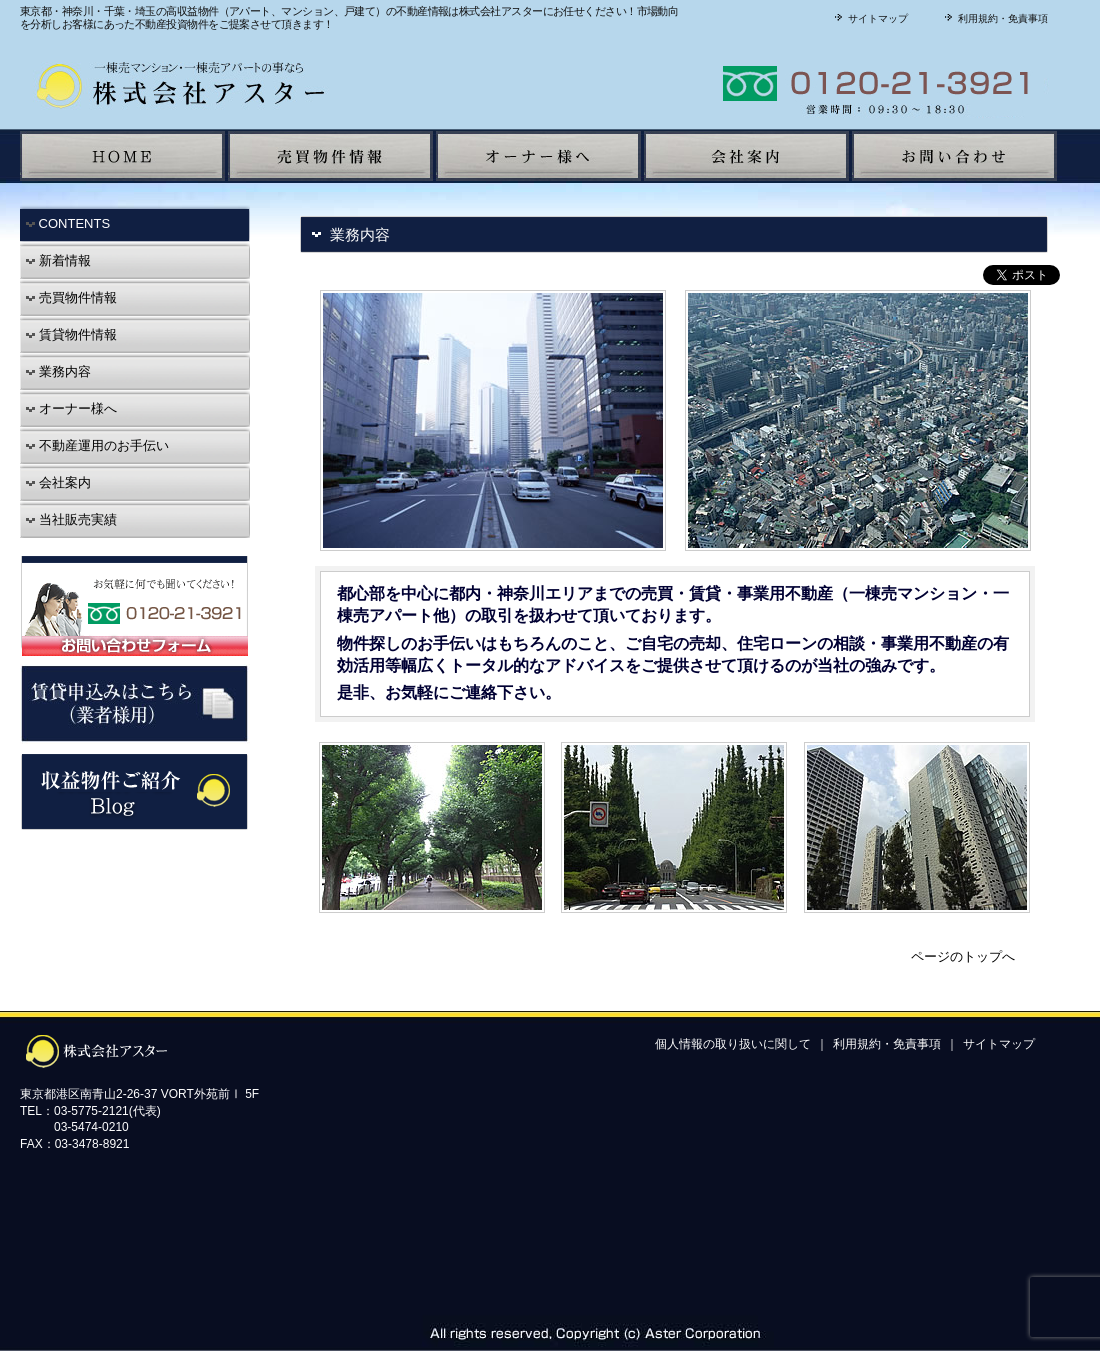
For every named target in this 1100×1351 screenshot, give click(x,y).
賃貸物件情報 (71, 334)
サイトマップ (869, 18)
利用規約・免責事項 (994, 18)
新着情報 (58, 260)
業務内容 (58, 371)
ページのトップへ (963, 956)
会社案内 (58, 482)
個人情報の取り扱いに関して (733, 1044)
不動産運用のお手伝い (97, 445)
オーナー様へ (71, 408)
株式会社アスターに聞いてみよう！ (805, 83)
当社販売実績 (71, 519)
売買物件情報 (71, 297)
